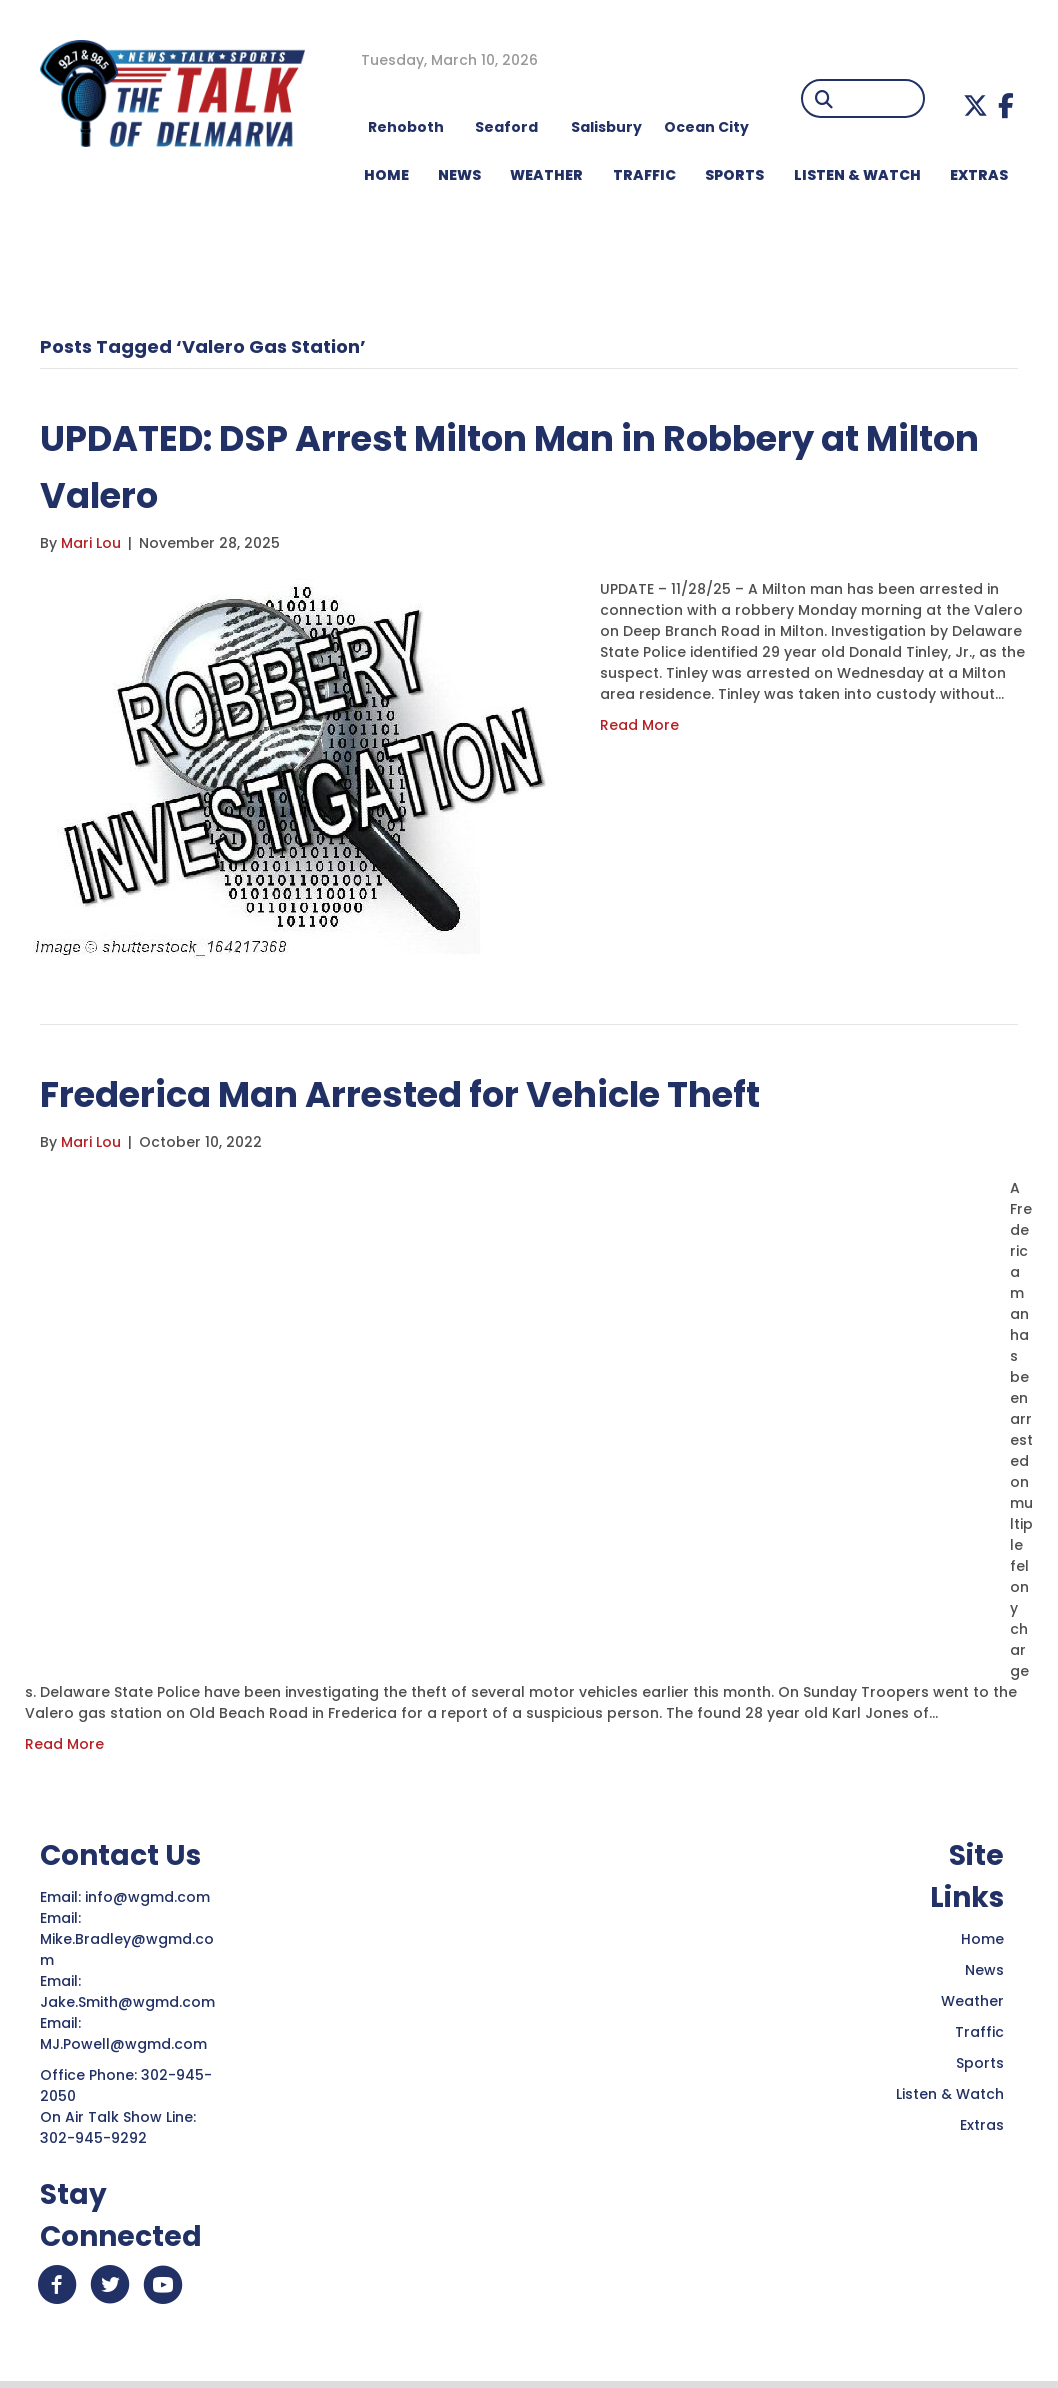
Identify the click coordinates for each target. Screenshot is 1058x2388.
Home (982, 1939)
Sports (980, 2063)
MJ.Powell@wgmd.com (127, 2044)
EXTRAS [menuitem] (979, 175)
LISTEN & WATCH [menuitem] (857, 175)
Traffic (979, 2032)
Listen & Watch (950, 2094)
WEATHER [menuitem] (546, 175)
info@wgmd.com (149, 1897)
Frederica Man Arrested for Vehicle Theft (433, 1093)
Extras (982, 2125)
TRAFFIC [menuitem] (644, 175)
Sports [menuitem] (734, 175)
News (984, 1970)
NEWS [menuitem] (459, 175)
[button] (975, 105)
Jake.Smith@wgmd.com (129, 2002)
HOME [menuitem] (386, 175)
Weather (972, 2001)
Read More (639, 725)
